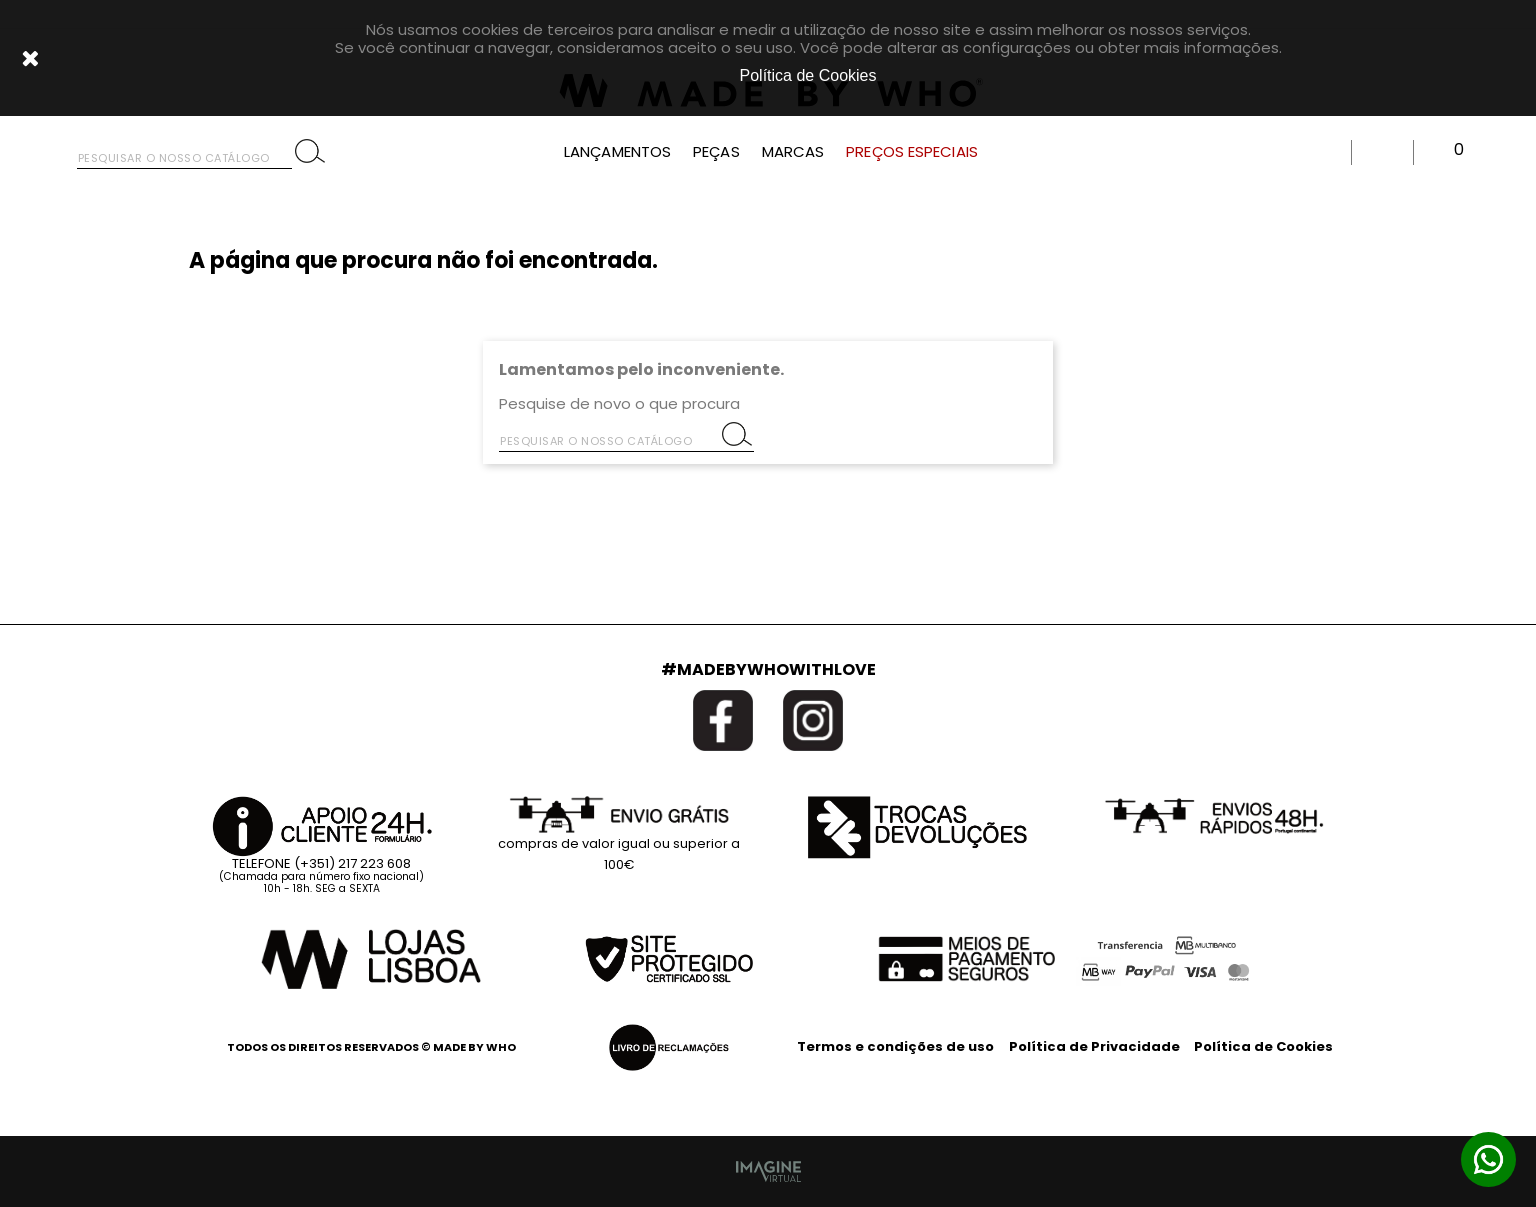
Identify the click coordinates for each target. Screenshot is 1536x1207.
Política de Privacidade (1094, 1046)
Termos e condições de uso (895, 1046)
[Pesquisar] (184, 153)
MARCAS (793, 152)
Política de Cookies (1263, 1046)
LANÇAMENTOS (617, 152)
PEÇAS (716, 152)
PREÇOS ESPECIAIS (912, 152)
